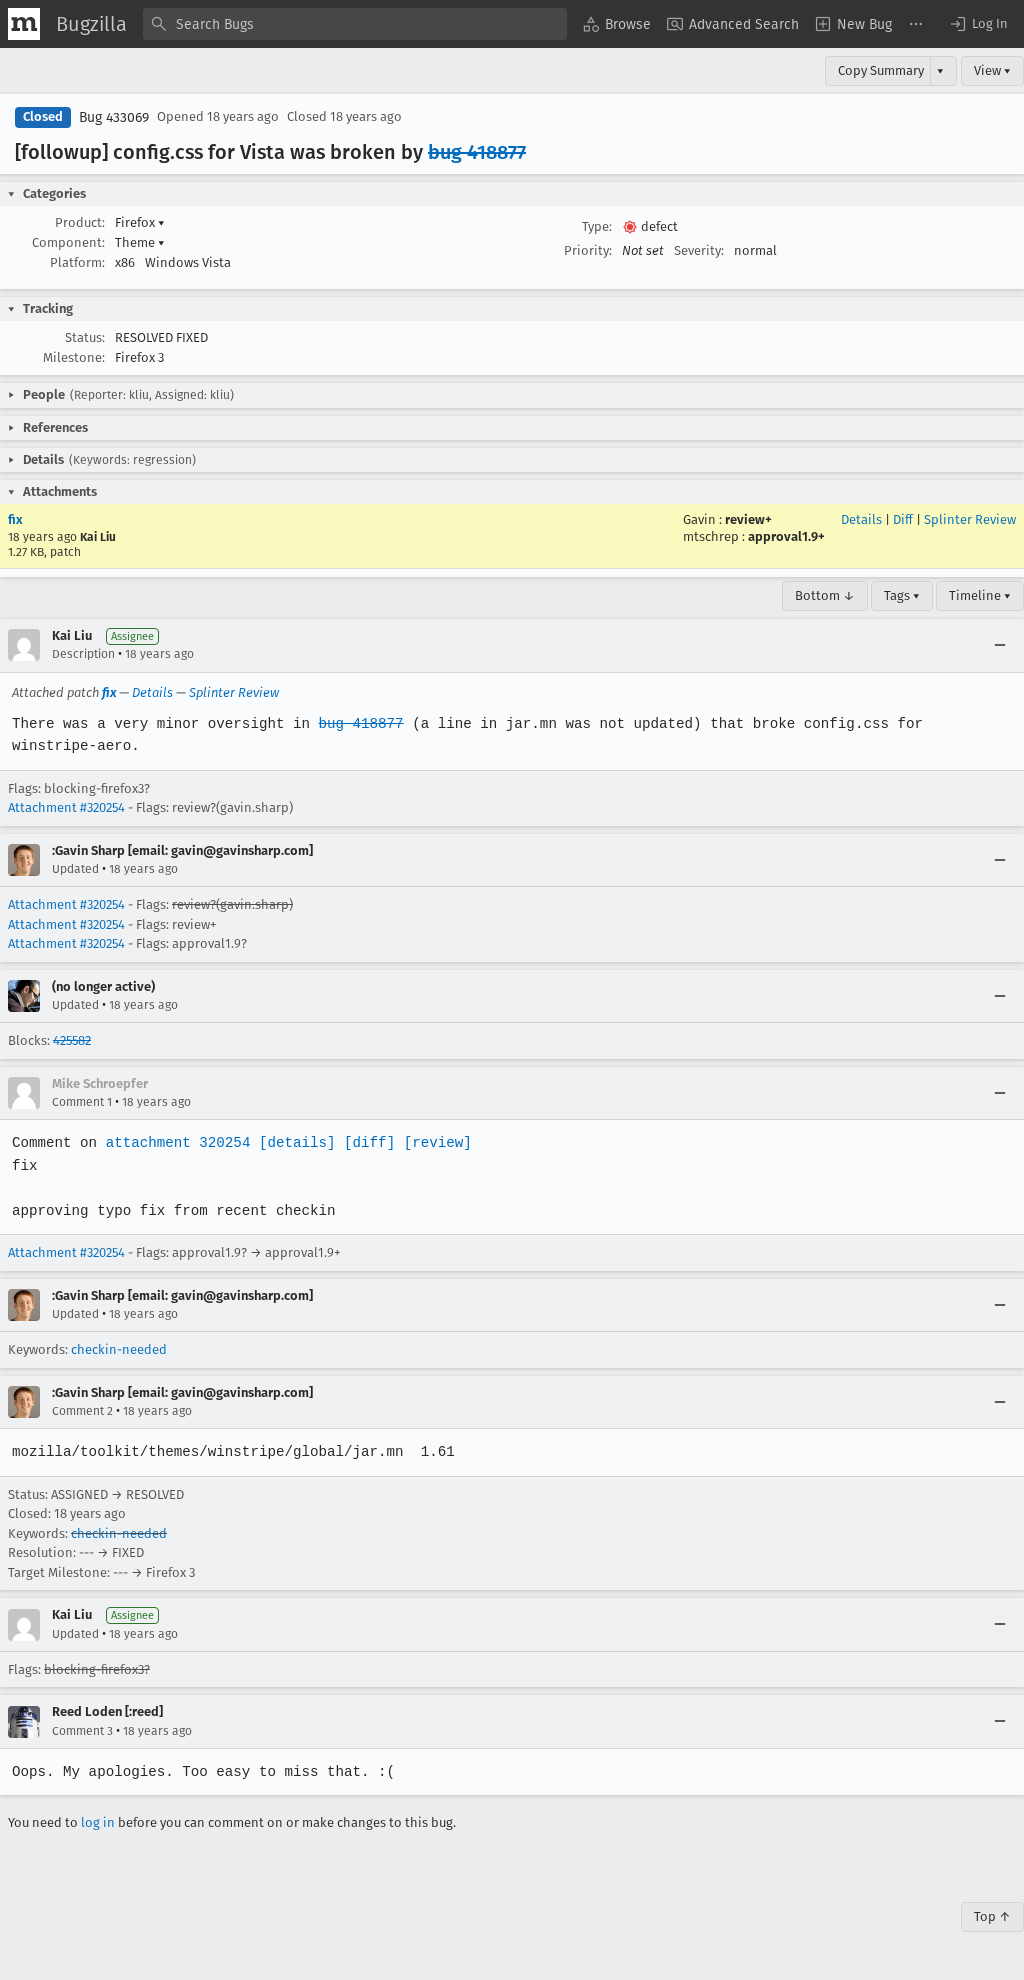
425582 (72, 1040)
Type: (597, 226)
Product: (80, 222)
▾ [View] (940, 70)
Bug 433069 (114, 117)
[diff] (364, 1142)
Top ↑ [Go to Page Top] (992, 1916)
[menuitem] (617, 24)
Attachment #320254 (66, 807)
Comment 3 (82, 1731)
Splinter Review (970, 519)
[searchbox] (355, 24)
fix (15, 519)
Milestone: (74, 357)
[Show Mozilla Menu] (24, 24)
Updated (75, 869)
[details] (293, 1142)
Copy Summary (881, 70)
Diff (903, 519)
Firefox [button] (140, 222)
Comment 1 (82, 1102)
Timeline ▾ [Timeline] (980, 595)
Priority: (588, 250)
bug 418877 (477, 152)
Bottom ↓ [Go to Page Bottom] (825, 595)
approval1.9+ (786, 536)
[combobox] (355, 24)
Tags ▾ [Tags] (902, 595)
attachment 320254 (175, 1142)
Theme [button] (140, 242)
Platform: (77, 262)
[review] (431, 1142)
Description (83, 654)
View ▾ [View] (992, 70)
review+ (748, 519)
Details (861, 519)
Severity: (699, 250)
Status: (85, 337)
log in (98, 1822)
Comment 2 (82, 1411)
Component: (68, 242)
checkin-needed (119, 1349)
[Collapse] (1000, 645)
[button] (978, 24)
